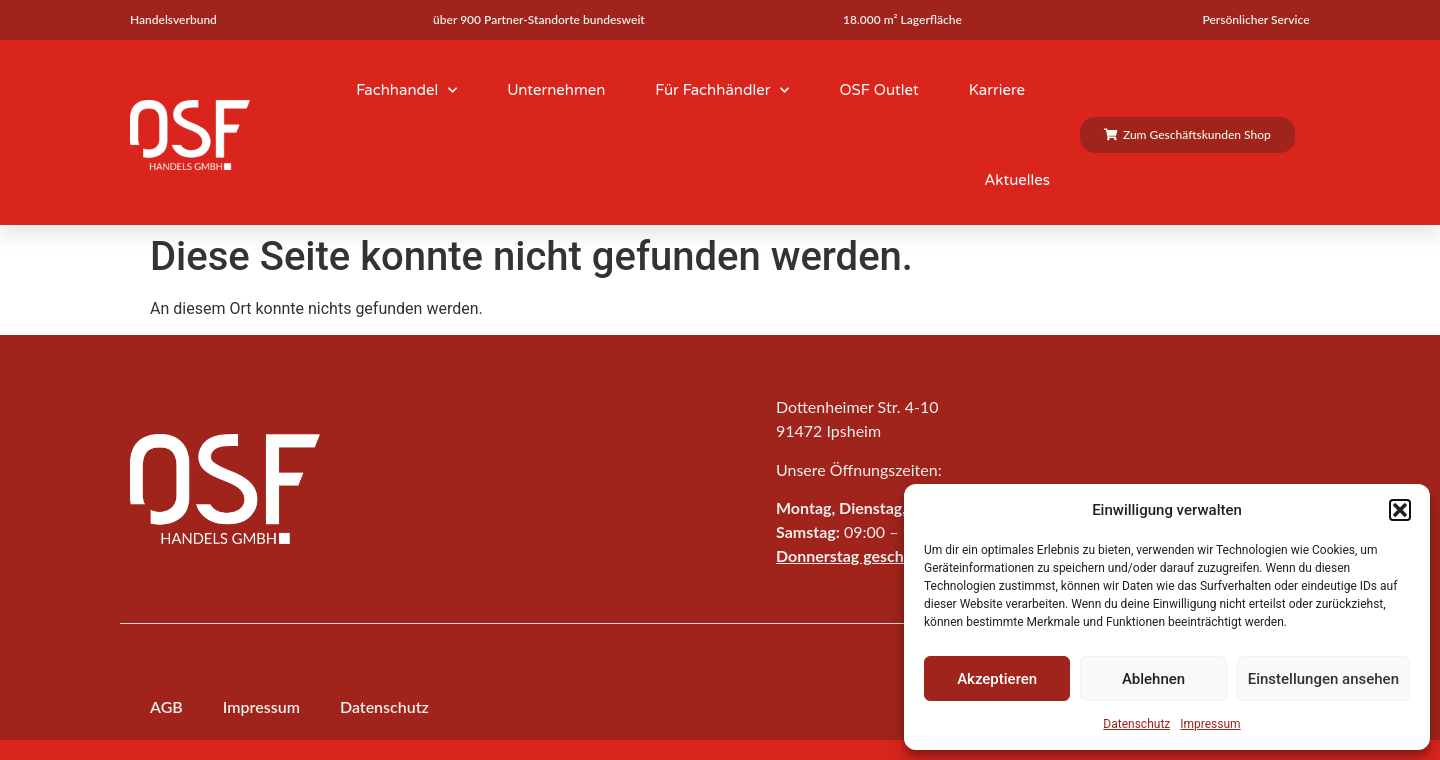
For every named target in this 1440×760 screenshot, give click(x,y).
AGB (166, 706)
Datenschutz (1136, 724)
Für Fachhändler (722, 90)
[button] (1400, 510)
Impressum (1210, 724)
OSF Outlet (878, 90)
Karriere (997, 90)
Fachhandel (406, 90)
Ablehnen (1153, 679)
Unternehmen (556, 90)
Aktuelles (1017, 180)
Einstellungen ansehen (1323, 679)
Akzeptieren (997, 679)
